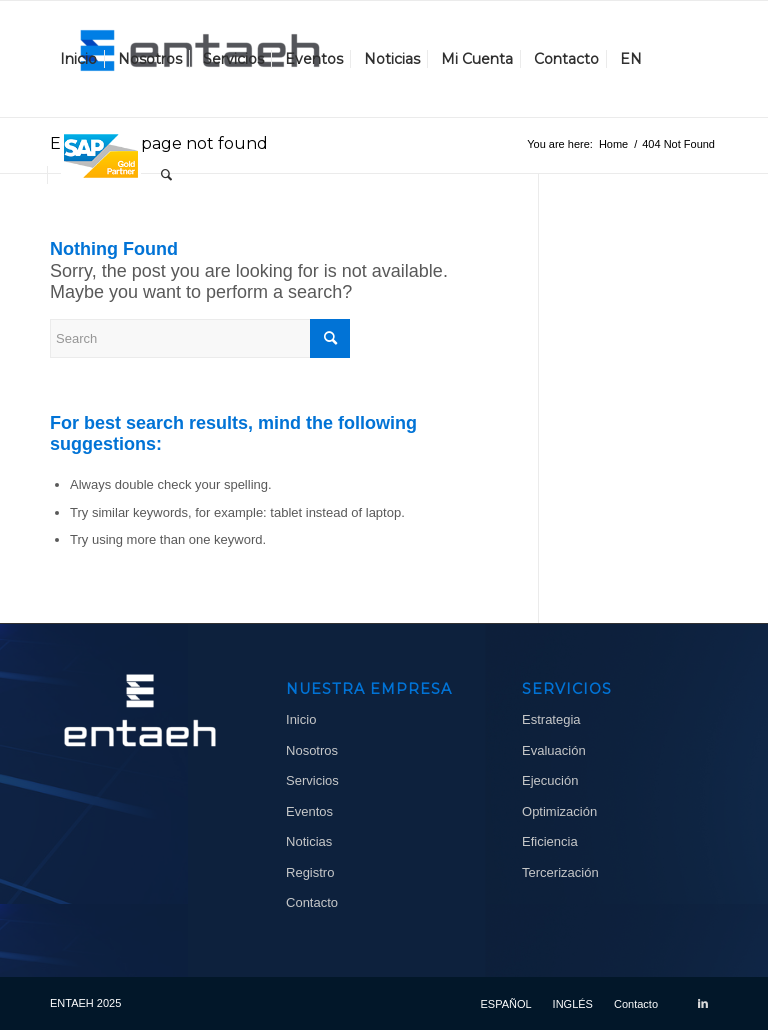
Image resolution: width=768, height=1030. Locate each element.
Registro (310, 872)
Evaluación (554, 750)
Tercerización (560, 872)
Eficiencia (550, 841)
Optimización (559, 811)
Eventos (309, 811)
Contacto (312, 902)
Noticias (309, 841)
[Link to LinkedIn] (703, 1003)
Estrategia (551, 719)
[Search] (166, 175)
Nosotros (312, 750)
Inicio (301, 719)
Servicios (312, 780)
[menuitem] (78, 59)
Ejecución (550, 780)
